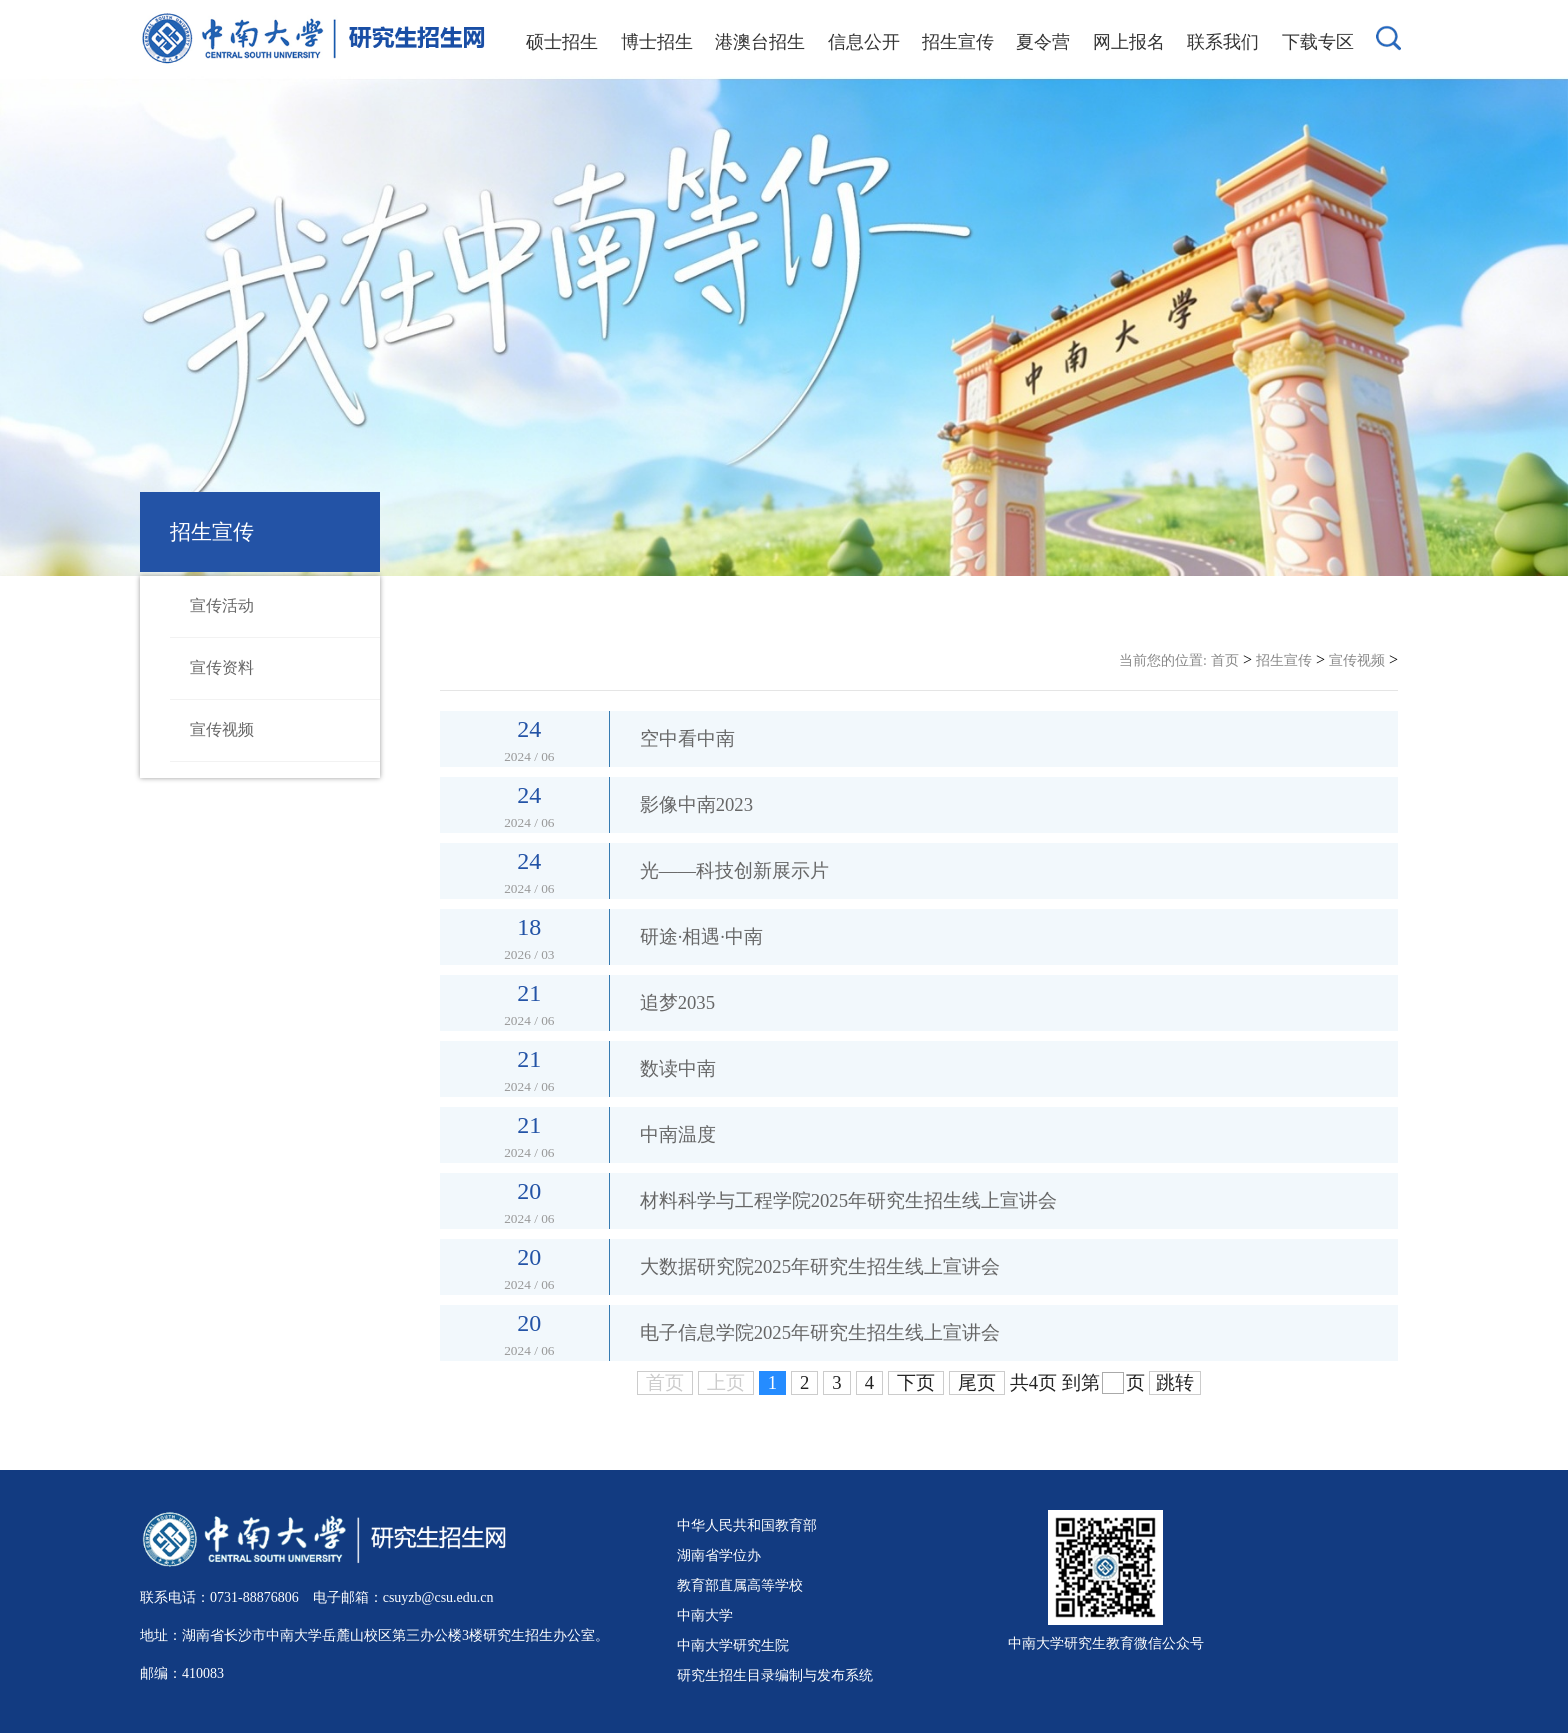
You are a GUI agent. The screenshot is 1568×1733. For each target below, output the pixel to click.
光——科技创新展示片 (734, 870)
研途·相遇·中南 (701, 936)
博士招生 (657, 42)
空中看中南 (687, 738)
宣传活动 (222, 605)
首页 (1225, 660)
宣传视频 (222, 729)
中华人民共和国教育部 (747, 1525)
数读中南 (678, 1068)
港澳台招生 (760, 42)
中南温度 (678, 1134)
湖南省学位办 (719, 1555)
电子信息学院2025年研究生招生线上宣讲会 (820, 1332)
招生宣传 (958, 42)
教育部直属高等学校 (740, 1585)
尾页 (977, 1382)
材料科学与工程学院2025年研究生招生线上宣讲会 (848, 1200)
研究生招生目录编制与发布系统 (775, 1675)
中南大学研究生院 (733, 1645)
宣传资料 (222, 667)
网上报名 (1129, 42)
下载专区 (1318, 42)
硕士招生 (562, 42)
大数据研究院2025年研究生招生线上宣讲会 (820, 1266)
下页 (916, 1382)
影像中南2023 (696, 804)
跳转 (1175, 1382)
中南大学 (705, 1615)
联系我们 (1223, 42)
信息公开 (864, 42)
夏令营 (1043, 42)
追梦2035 (677, 1002)
